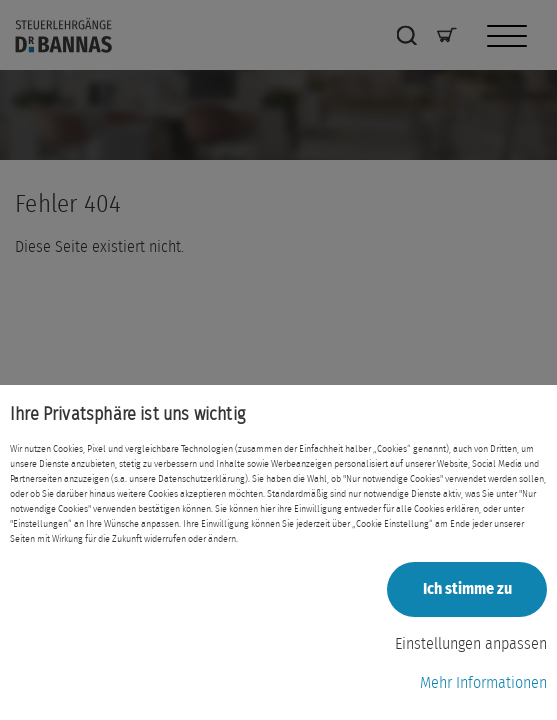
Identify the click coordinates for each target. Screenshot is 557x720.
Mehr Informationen (483, 683)
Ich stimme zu (467, 589)
